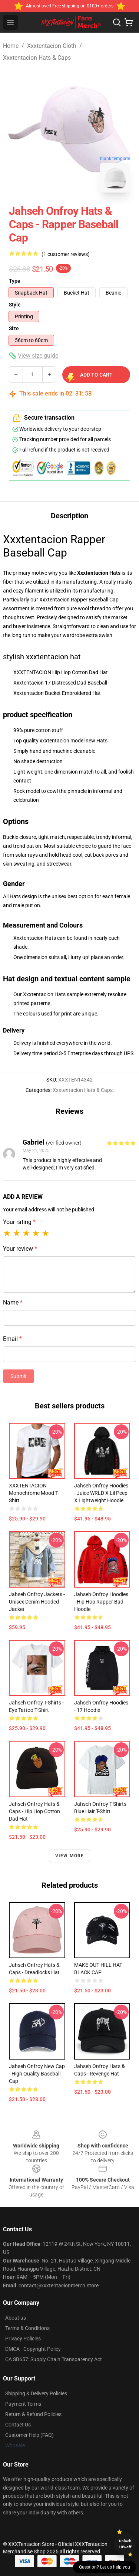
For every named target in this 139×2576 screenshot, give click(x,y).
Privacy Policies (23, 2339)
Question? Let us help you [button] (104, 2567)
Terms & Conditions (27, 2328)
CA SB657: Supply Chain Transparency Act (53, 2359)
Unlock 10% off (125, 2544)
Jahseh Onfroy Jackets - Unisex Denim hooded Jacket (37, 1601)
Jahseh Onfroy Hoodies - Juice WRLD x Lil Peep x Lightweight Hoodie (101, 1493)
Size (14, 328)
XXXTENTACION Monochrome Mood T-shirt (34, 1493)
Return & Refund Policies (33, 2414)
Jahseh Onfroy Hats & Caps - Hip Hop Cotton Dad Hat (34, 1811)
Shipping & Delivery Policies (36, 2393)
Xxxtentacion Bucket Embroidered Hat (57, 693)
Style (15, 305)
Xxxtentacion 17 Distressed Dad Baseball (60, 683)
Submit (18, 1376)
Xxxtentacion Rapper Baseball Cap (79, 600)
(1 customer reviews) (66, 254)
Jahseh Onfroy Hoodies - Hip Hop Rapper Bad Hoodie (101, 1601)
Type (14, 281)
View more (69, 1855)
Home (11, 45)
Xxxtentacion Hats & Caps (37, 57)
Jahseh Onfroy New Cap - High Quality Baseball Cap (37, 2073)
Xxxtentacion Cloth (51, 45)
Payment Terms (23, 2404)
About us (15, 2318)
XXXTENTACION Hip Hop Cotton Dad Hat (60, 672)
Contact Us (18, 2425)
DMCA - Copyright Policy (33, 2349)
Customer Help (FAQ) (29, 2435)
